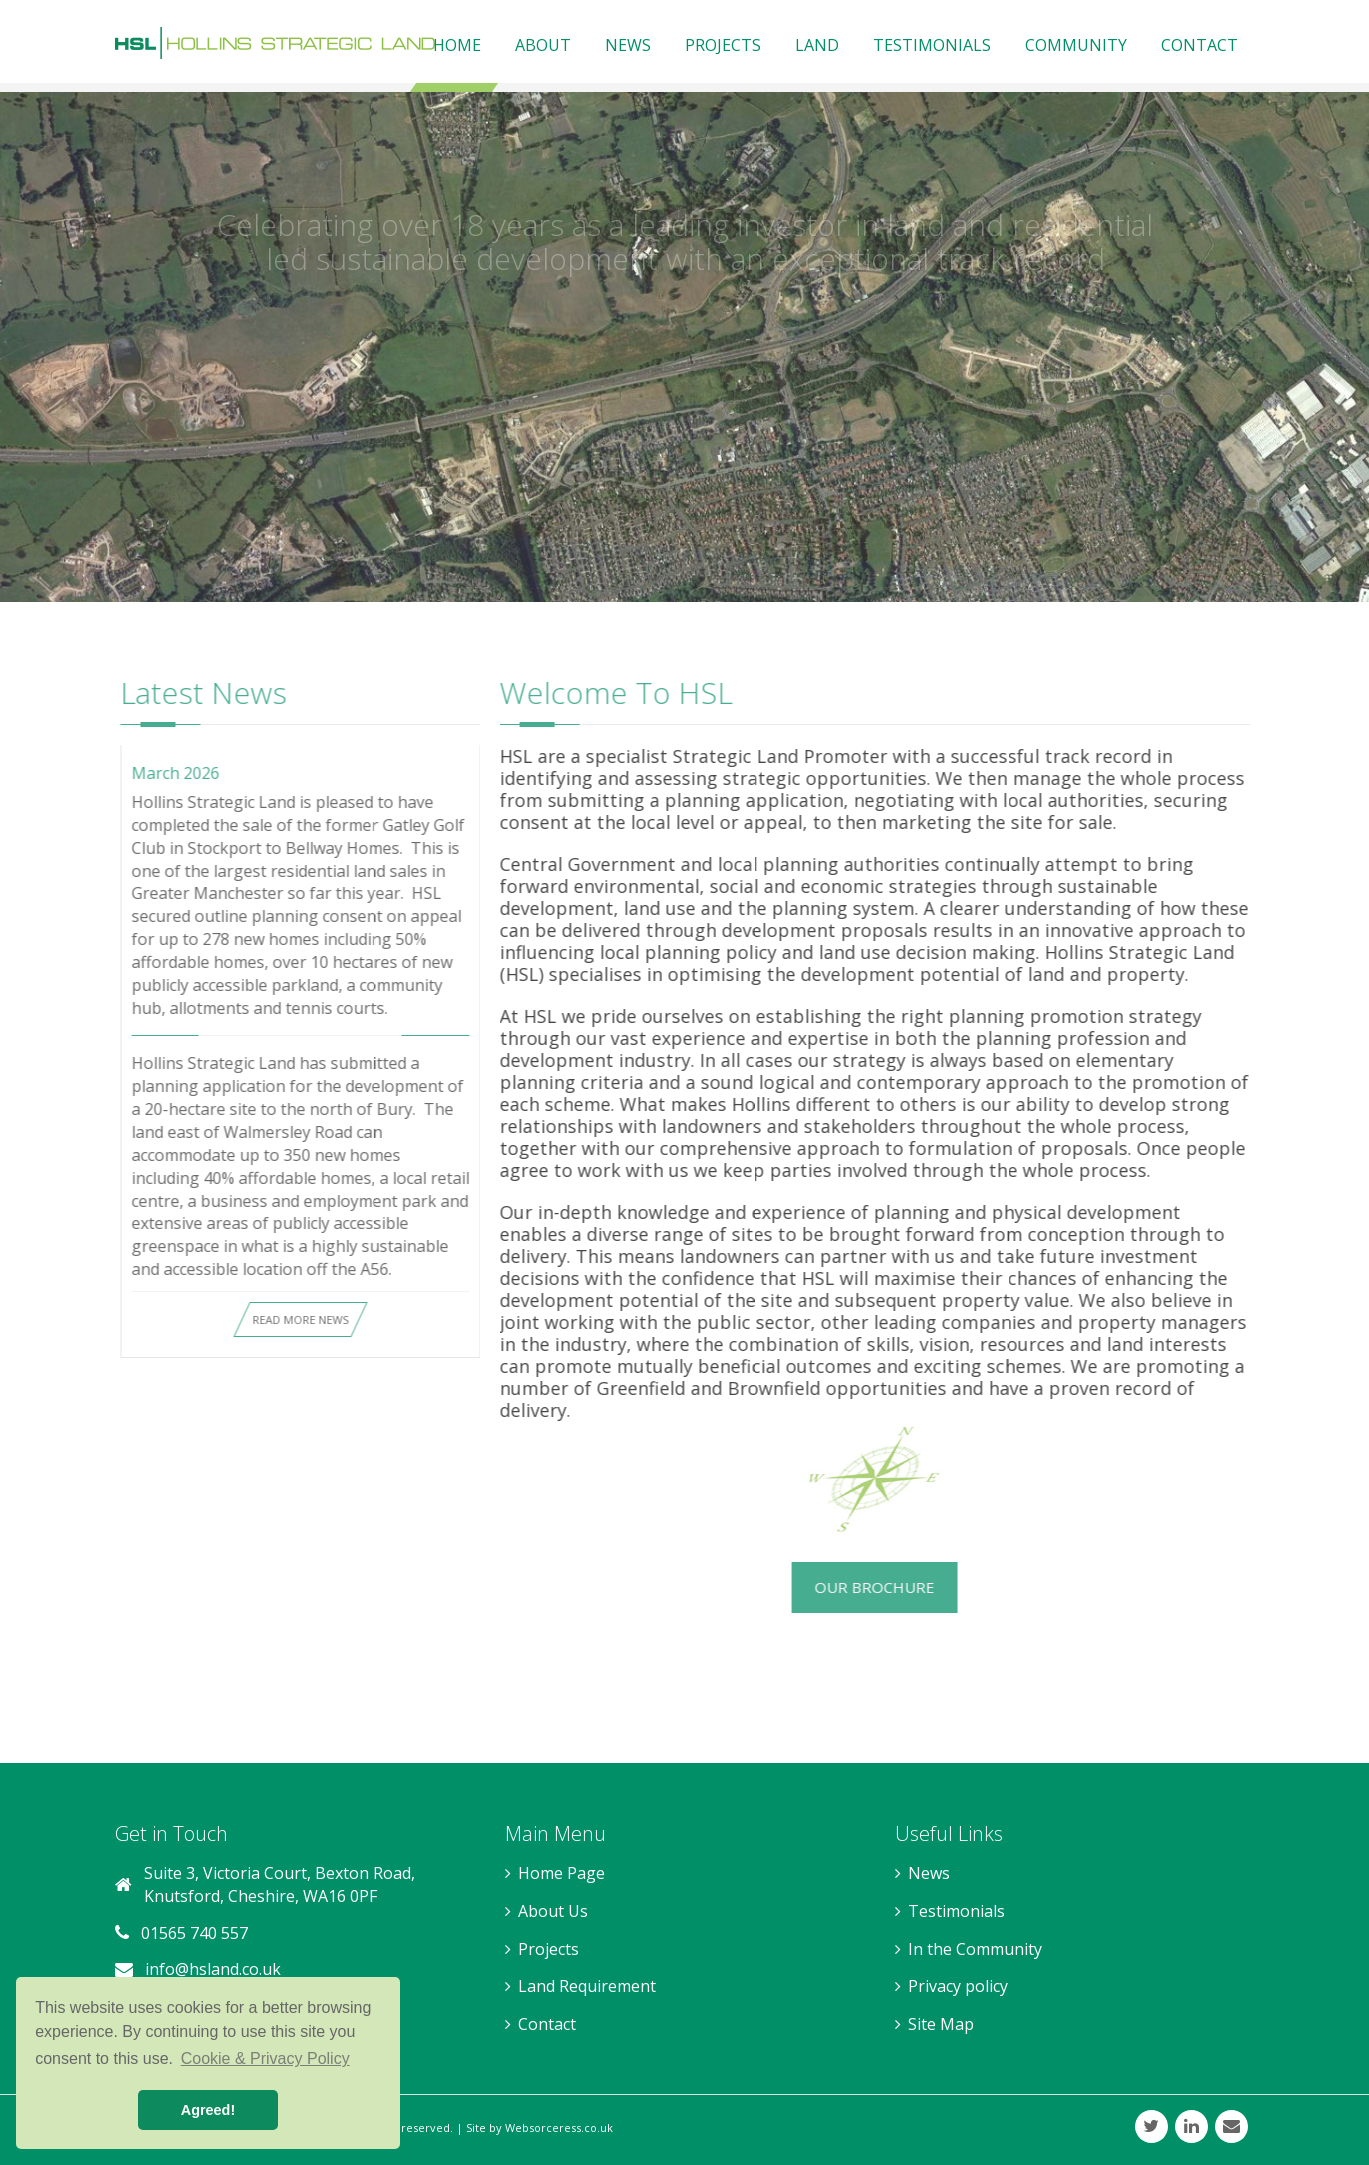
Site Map (941, 2024)
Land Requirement (587, 1986)
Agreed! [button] (208, 2110)
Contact (547, 2024)
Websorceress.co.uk (559, 2127)
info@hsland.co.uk (213, 1969)
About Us (553, 1911)
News (929, 1873)
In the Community (975, 1949)
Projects (548, 1949)
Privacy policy (958, 1986)
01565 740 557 (194, 1933)
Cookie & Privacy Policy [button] (265, 2058)
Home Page (561, 1873)
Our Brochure (865, 1587)
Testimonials (956, 1911)
